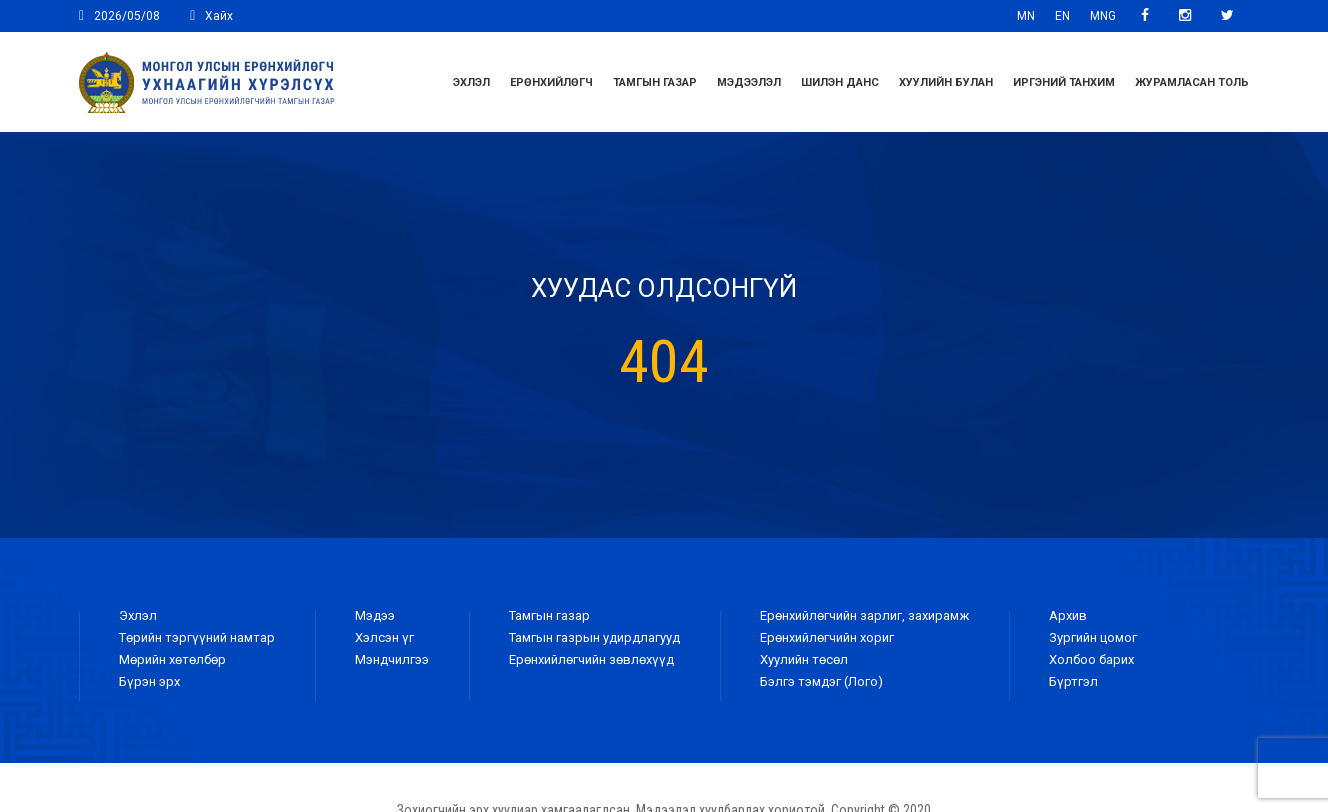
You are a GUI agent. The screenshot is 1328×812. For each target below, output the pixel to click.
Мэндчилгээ (392, 659)
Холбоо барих (1091, 659)
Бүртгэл (1073, 681)
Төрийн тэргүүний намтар (197, 637)
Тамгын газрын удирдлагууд (594, 637)
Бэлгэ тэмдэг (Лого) (821, 681)
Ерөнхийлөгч (551, 82)
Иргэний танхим (1064, 82)
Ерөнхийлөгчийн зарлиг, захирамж (864, 615)
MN (1026, 16)
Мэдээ (375, 615)
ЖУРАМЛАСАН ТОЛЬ (1192, 82)
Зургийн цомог (1093, 637)
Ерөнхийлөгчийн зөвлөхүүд (591, 659)
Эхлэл (471, 82)
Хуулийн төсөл (804, 659)
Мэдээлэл (749, 82)
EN (1062, 16)
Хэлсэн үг (384, 637)
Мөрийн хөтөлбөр (172, 659)
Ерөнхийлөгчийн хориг (827, 637)
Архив (1068, 615)
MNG (1103, 16)
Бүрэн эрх (149, 681)
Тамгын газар (655, 82)
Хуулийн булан (946, 82)
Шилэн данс (840, 82)
